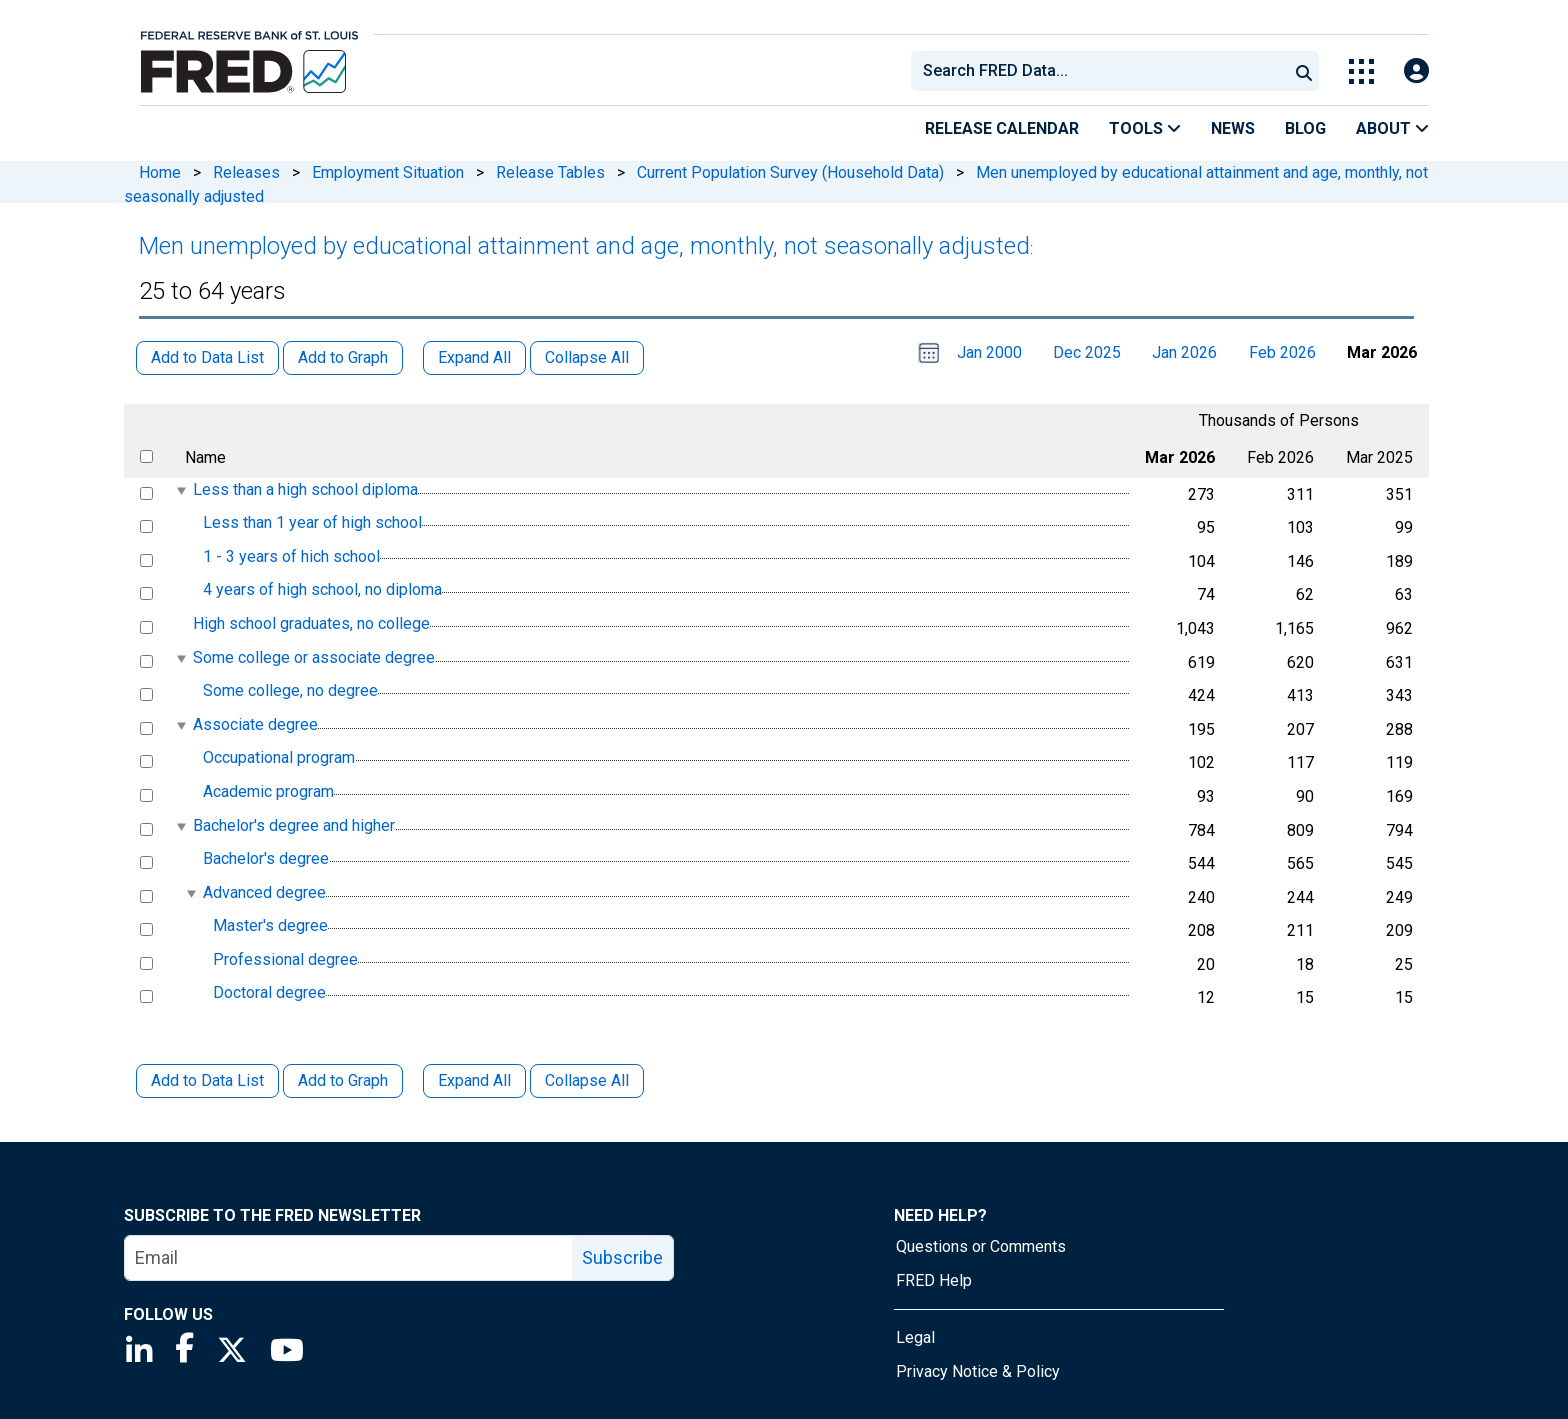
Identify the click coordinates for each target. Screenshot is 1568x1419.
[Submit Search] (1304, 71)
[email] (349, 1258)
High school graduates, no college (311, 623)
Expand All (474, 1080)
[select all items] (146, 456)
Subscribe (622, 1257)
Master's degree (270, 925)
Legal (915, 1337)
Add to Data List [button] (207, 357)
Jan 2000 (989, 352)
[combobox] (1098, 71)
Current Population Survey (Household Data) (790, 172)
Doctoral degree (269, 993)
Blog (1305, 128)
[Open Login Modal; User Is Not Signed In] (1416, 71)
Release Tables (550, 172)
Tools (1145, 128)
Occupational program (279, 758)
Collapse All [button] (587, 357)
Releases (246, 172)
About (1392, 128)
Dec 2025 (1087, 352)
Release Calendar (1002, 128)
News (1233, 128)
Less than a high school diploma (305, 489)
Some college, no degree (290, 690)
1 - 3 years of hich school (291, 556)
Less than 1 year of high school (312, 522)
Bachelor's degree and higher (294, 825)
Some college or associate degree (314, 657)
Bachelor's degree (266, 858)
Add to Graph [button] (343, 357)
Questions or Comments (981, 1246)
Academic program (268, 791)
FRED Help (934, 1280)
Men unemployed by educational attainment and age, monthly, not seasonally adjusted (584, 246)
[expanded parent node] (180, 490)
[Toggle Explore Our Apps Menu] (1361, 71)
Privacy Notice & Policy (978, 1371)
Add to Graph (343, 1080)
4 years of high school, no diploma (322, 590)
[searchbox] (1103, 71)
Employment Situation (388, 172)
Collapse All (587, 1080)
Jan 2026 (1184, 352)
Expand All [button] (474, 357)
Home (160, 172)
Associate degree (255, 724)
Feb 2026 (1282, 352)
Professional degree (285, 959)
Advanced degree (264, 892)
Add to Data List (207, 1080)
